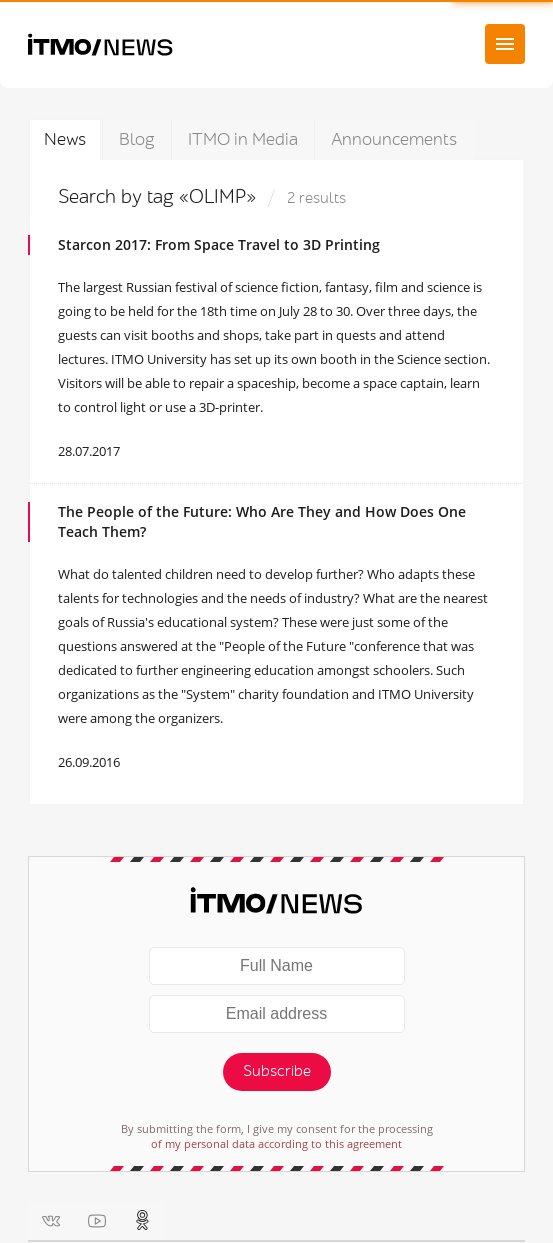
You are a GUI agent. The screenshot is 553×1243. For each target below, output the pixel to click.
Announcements (394, 139)
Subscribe (277, 1071)
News (65, 139)
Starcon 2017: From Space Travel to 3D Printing (219, 244)
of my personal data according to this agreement (276, 1143)
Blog (137, 139)
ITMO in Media (243, 139)
